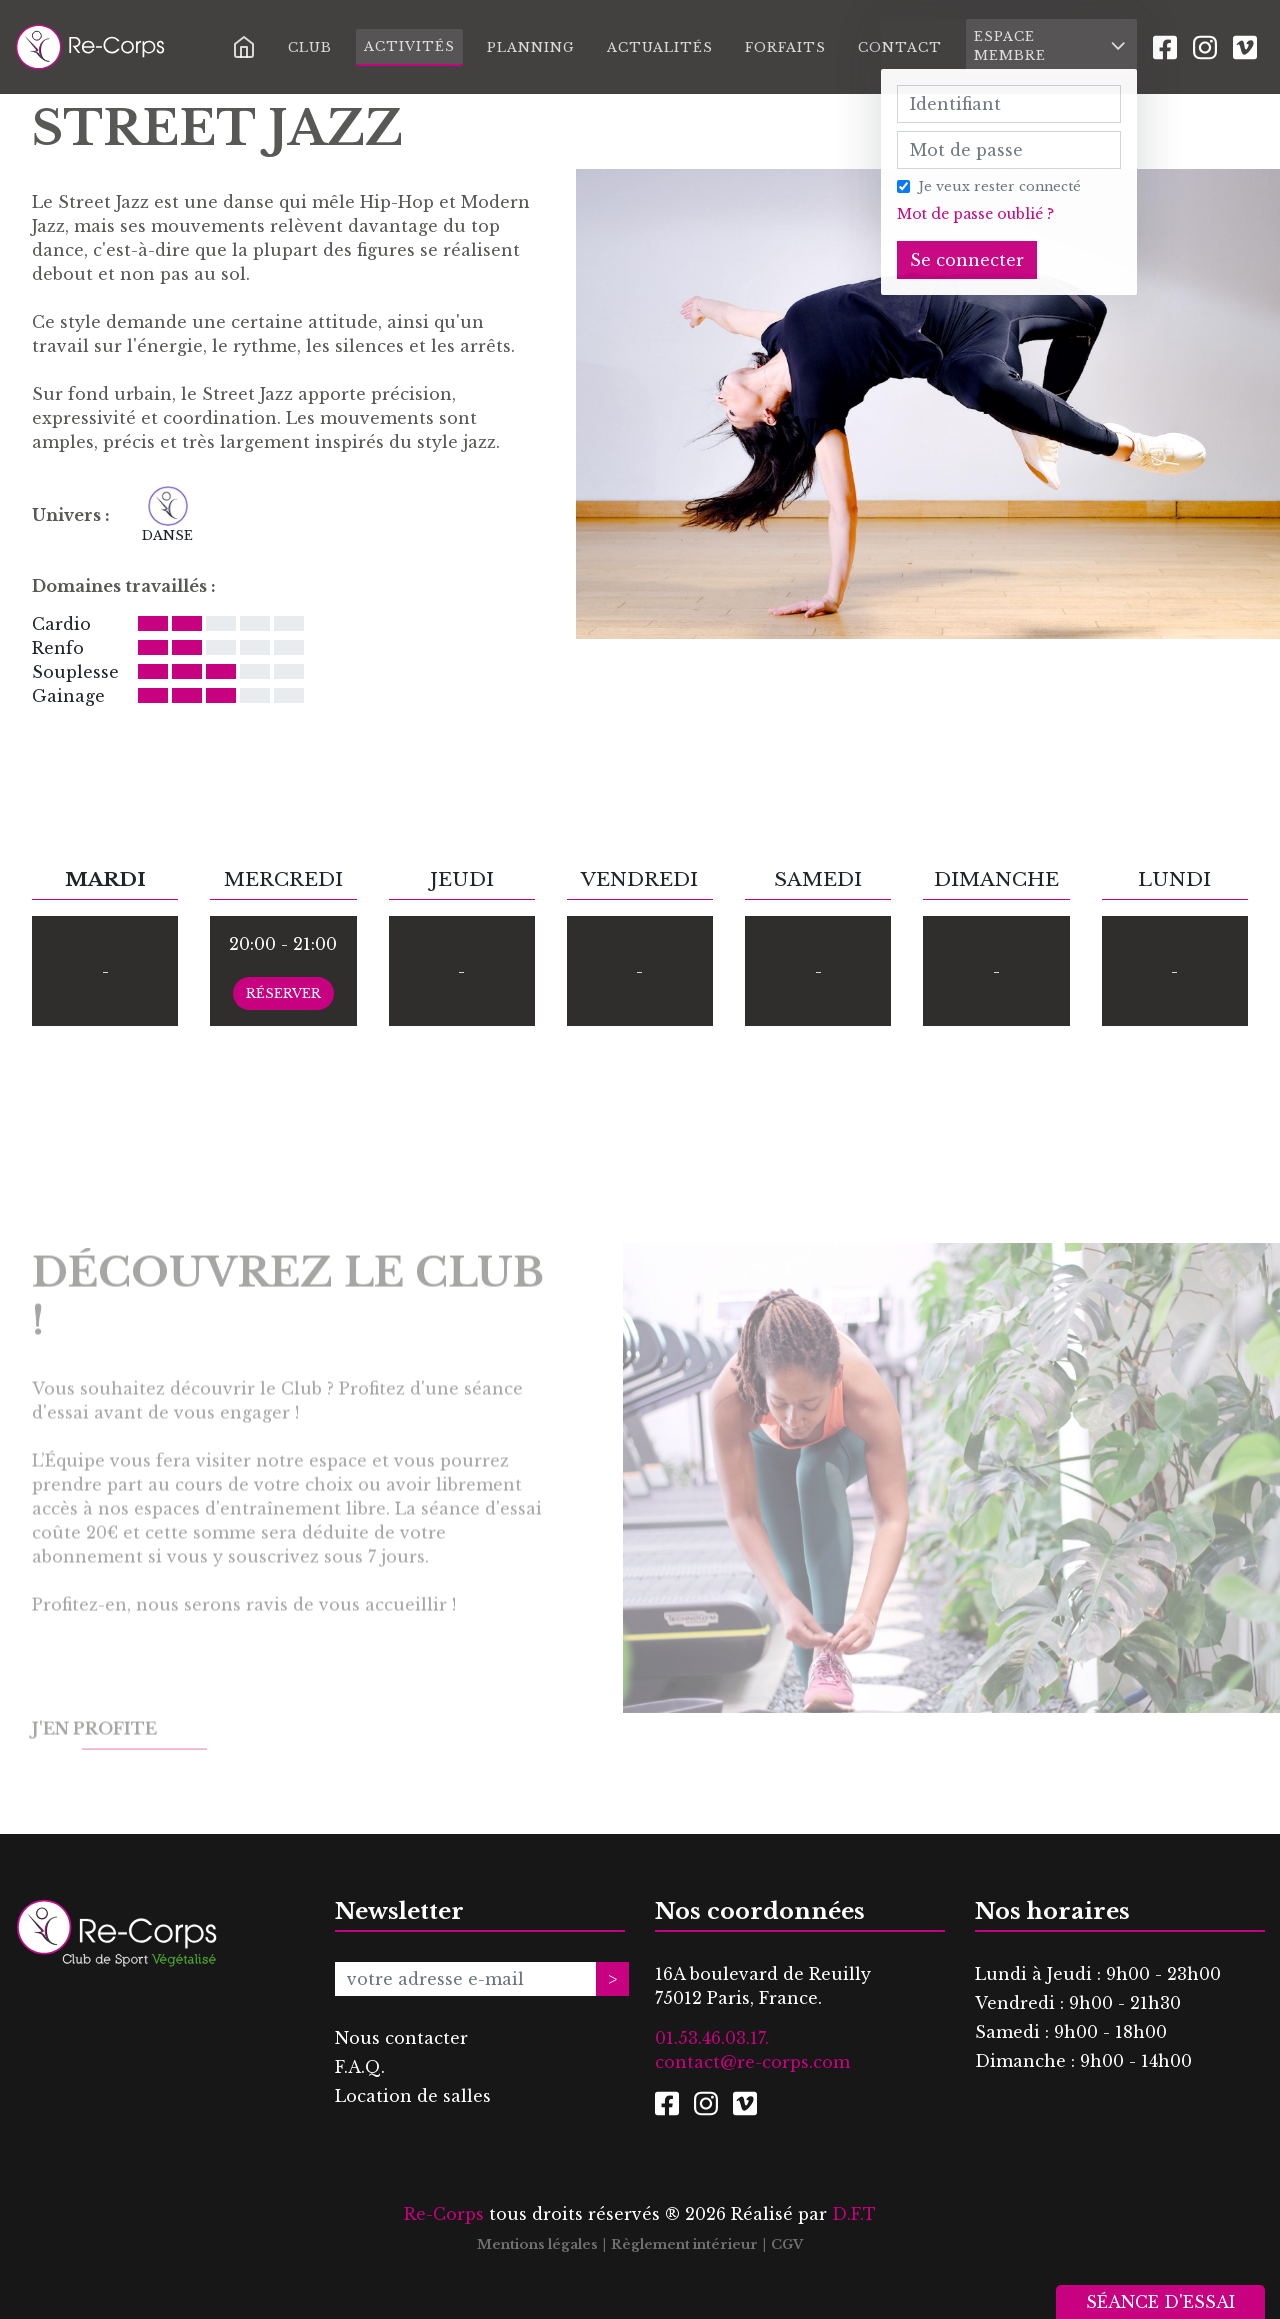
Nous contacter (401, 2038)
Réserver (283, 993)
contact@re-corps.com (752, 2062)
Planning (531, 47)
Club (310, 47)
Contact (900, 47)
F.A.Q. (360, 2067)
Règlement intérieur (684, 2244)
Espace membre (1051, 46)
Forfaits (785, 47)
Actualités (660, 47)
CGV (787, 2244)
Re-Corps (444, 2214)
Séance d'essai (1160, 2302)
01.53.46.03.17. (712, 2038)
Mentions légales (537, 2244)
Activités (409, 46)
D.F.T (854, 2214)
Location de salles (413, 2096)
